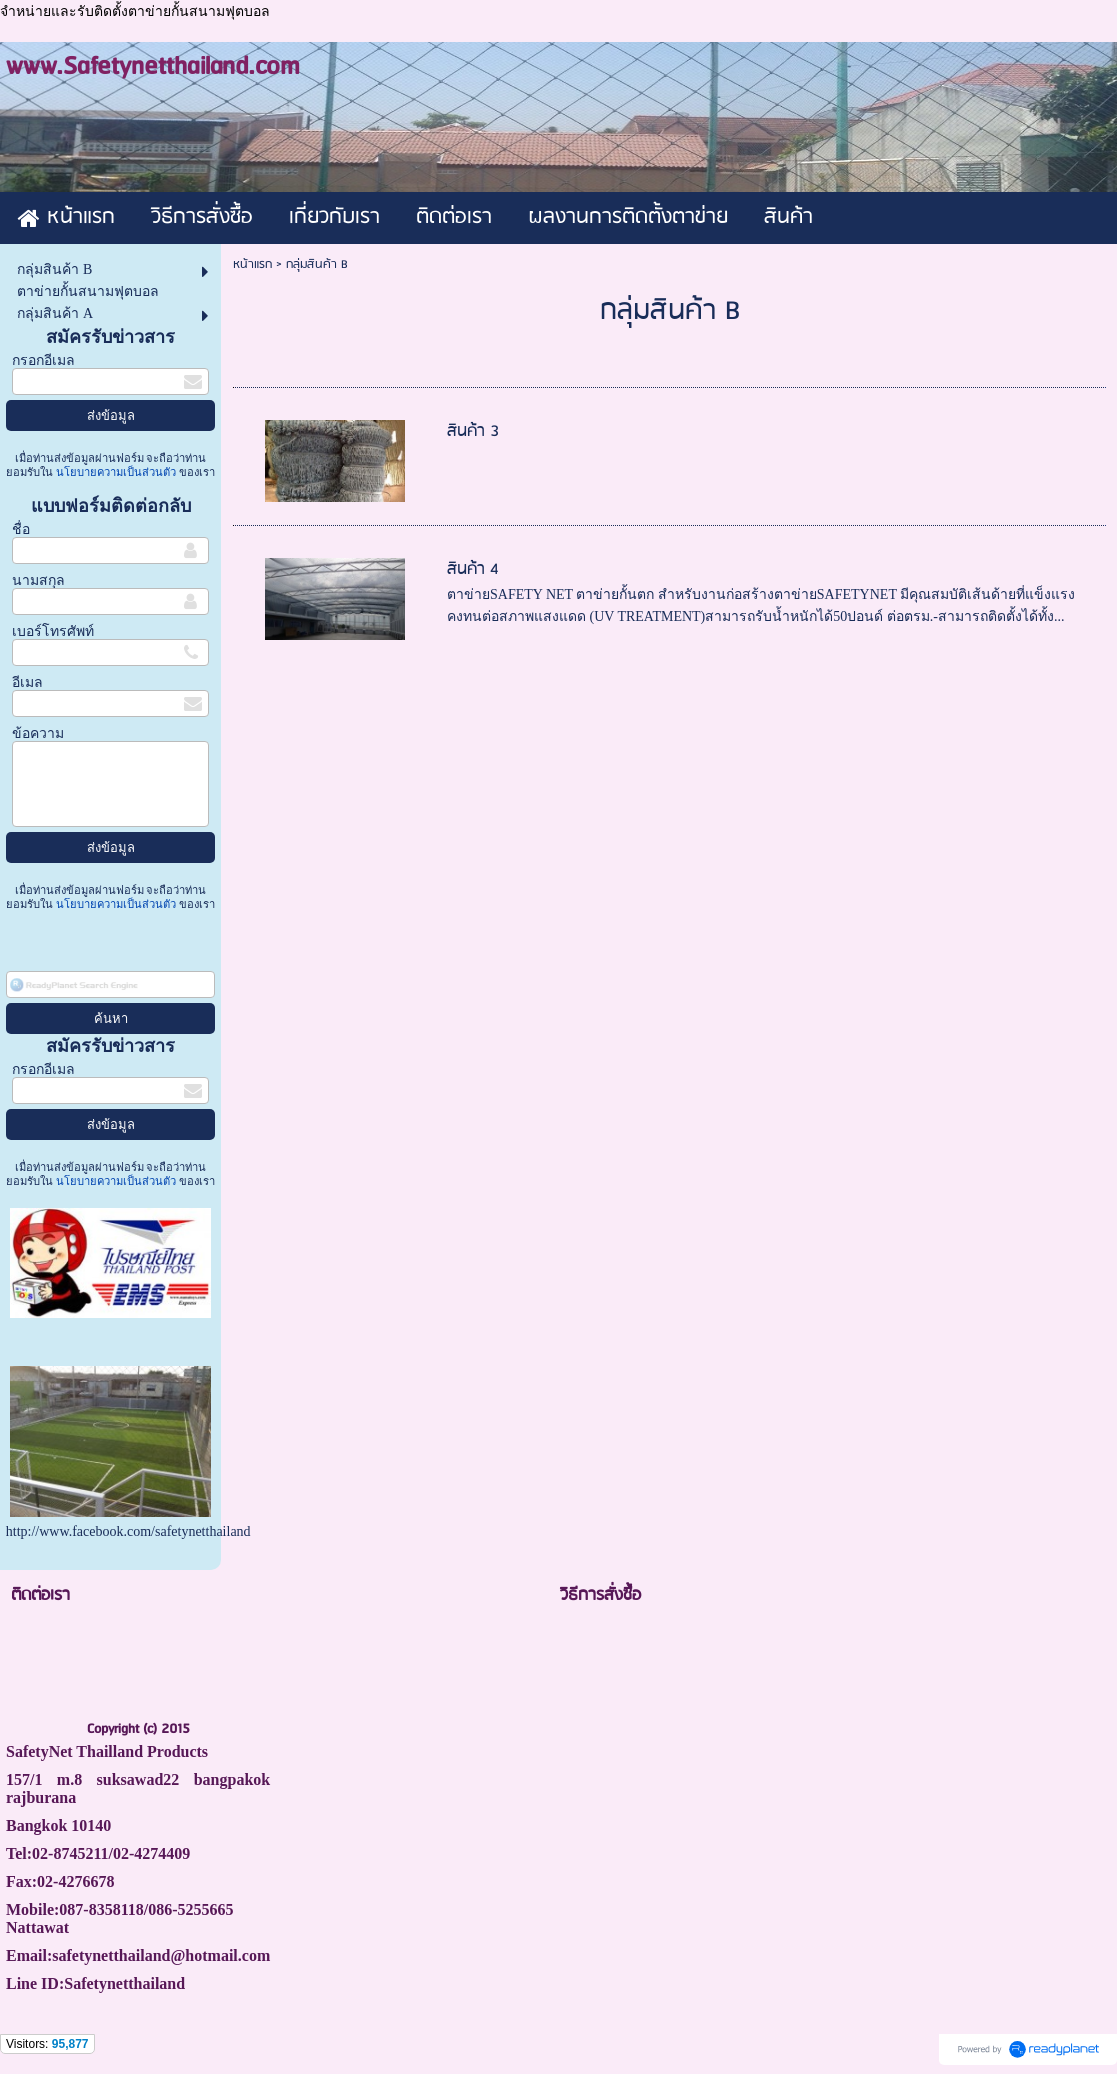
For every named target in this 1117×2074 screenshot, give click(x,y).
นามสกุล (38, 580)
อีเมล (27, 682)
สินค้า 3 (473, 431)
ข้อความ (38, 733)
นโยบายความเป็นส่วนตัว (116, 472)
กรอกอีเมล (43, 360)
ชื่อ (21, 529)
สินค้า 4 (473, 569)
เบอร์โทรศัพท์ (53, 631)
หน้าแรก (252, 264)
